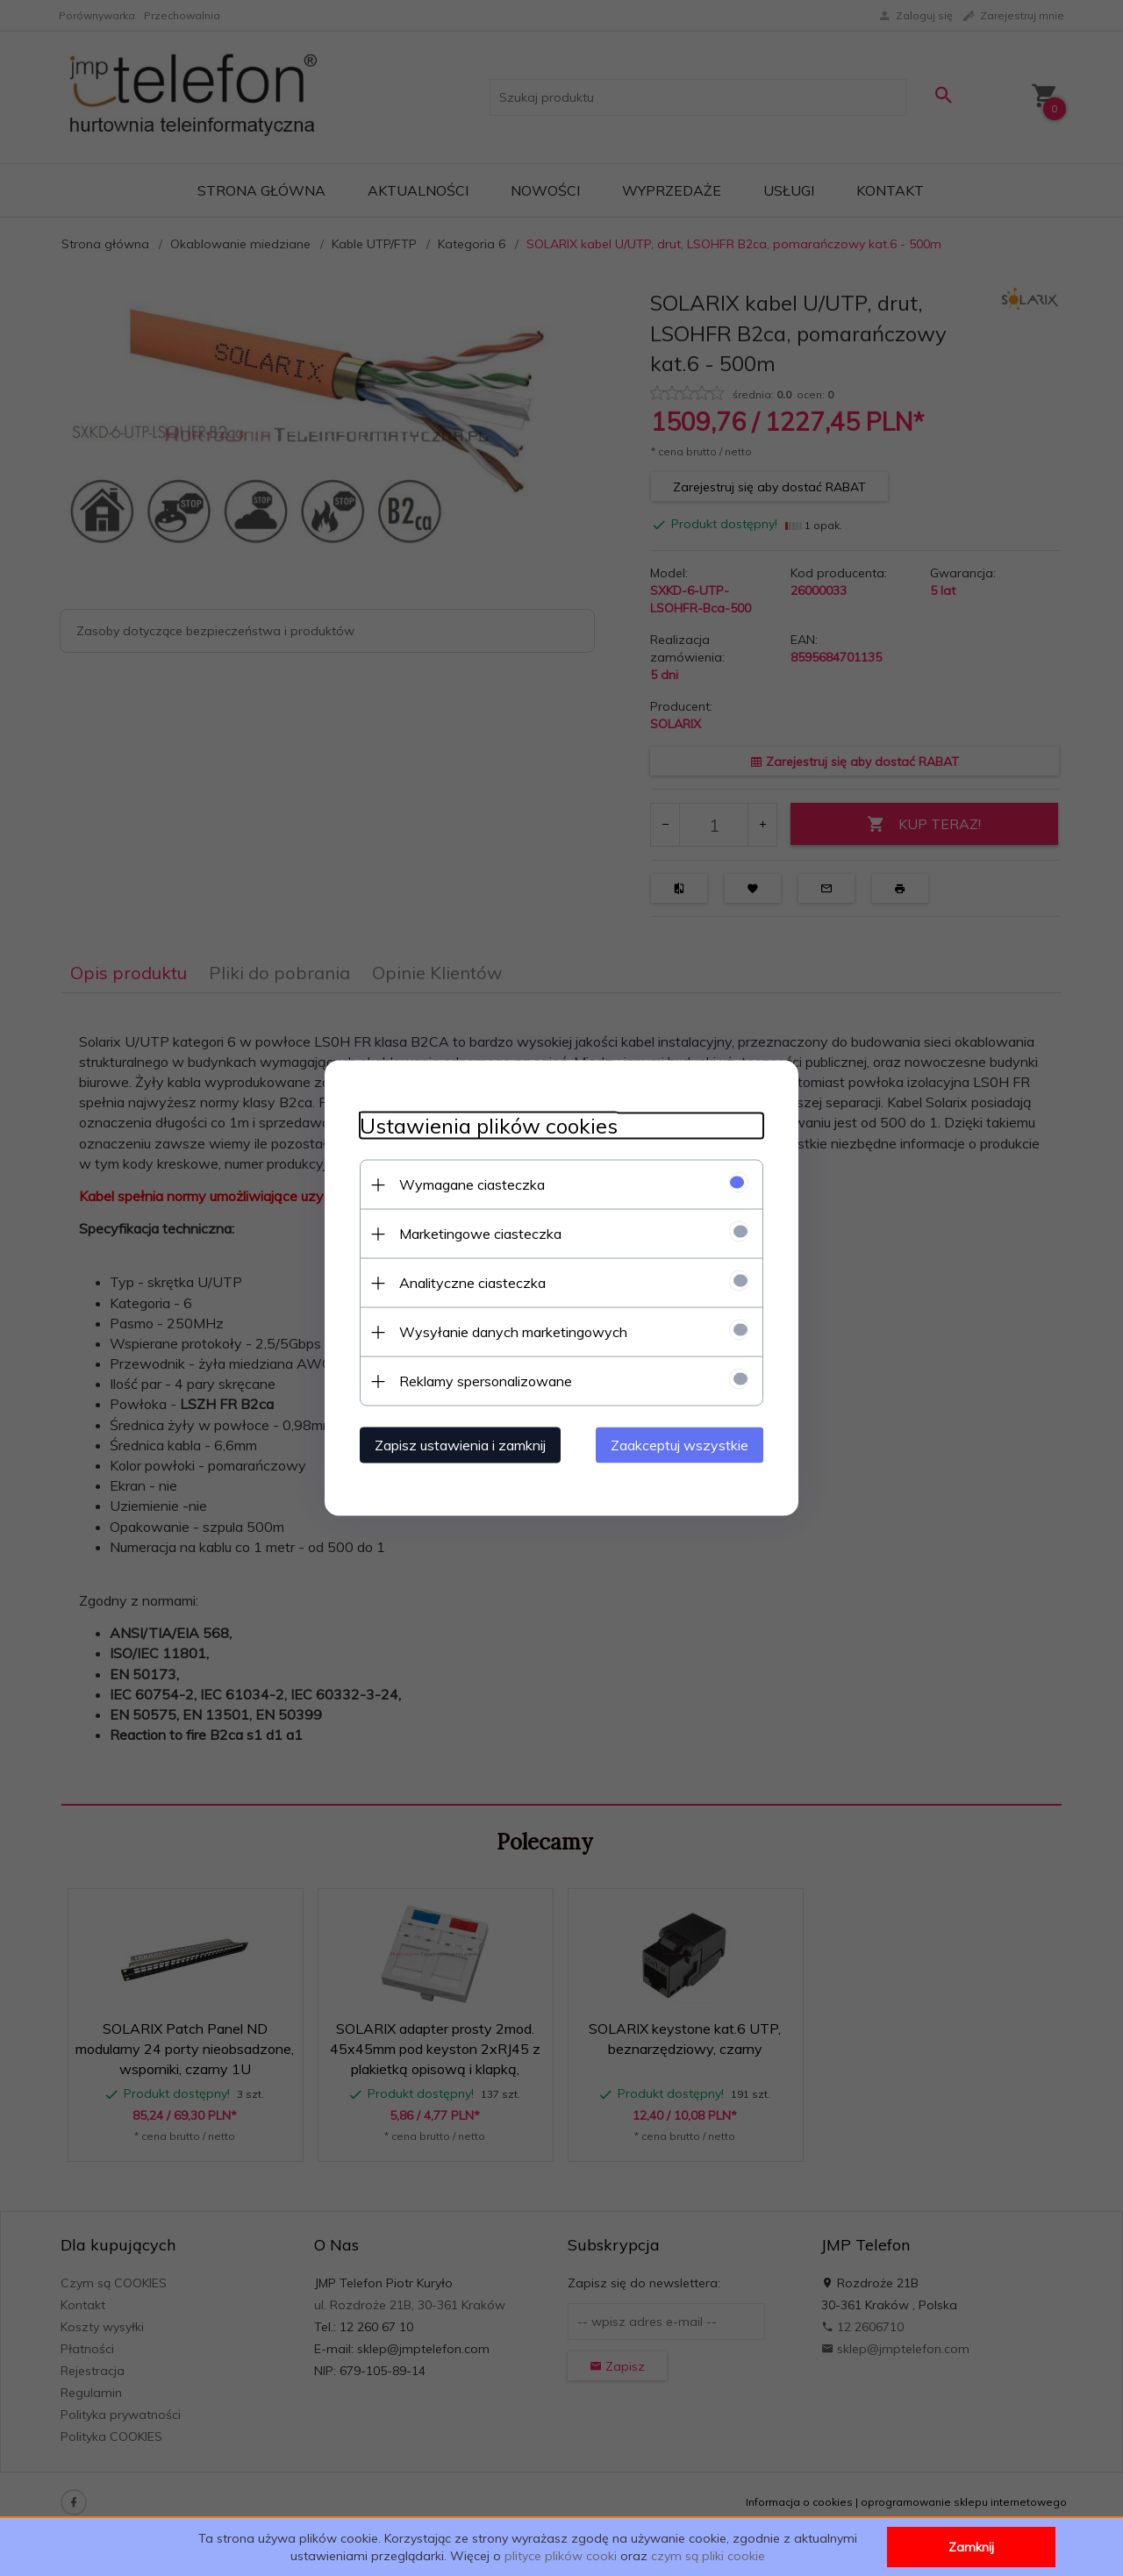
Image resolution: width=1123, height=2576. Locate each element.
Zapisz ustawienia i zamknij (460, 1445)
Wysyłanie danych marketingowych (513, 1332)
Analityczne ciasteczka (472, 1283)
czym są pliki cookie (708, 2556)
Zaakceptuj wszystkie (679, 1445)
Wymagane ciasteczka (472, 1184)
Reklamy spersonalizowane (485, 1381)
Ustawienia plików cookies (489, 1126)
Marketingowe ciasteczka (480, 1233)
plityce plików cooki (560, 2556)
